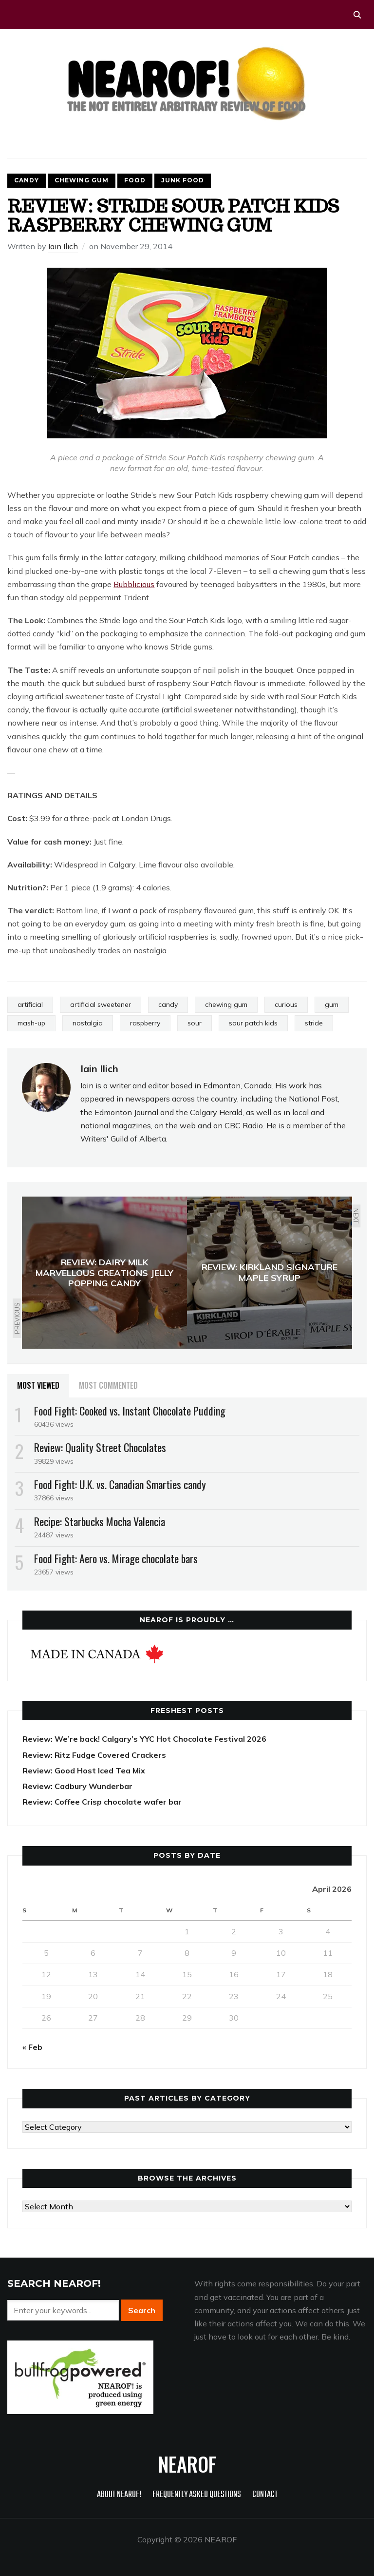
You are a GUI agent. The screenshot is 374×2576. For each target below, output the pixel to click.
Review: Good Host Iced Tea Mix (83, 1770)
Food (135, 180)
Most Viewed (38, 1385)
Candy (26, 180)
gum (331, 1004)
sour (194, 1023)
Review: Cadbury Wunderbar (77, 1786)
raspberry (145, 1023)
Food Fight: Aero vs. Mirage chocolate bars (116, 1558)
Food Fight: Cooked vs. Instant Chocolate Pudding (129, 1410)
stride (314, 1023)
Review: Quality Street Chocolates (100, 1447)
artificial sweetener (100, 1004)
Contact (265, 2495)
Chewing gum (82, 180)
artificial (30, 1004)
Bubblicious (133, 584)
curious (286, 1004)
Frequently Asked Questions (196, 2495)
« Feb (32, 2047)
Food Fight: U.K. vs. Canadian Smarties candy (120, 1484)
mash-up (31, 1023)
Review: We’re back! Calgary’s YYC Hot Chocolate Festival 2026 (144, 1739)
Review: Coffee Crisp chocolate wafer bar (102, 1802)
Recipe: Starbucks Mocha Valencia (99, 1521)
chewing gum (226, 1004)
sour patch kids (253, 1023)
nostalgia (88, 1023)
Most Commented (108, 1385)
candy (168, 1004)
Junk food (182, 180)
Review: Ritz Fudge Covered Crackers (94, 1755)
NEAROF (187, 2463)
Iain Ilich (63, 246)
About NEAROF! (119, 2495)
